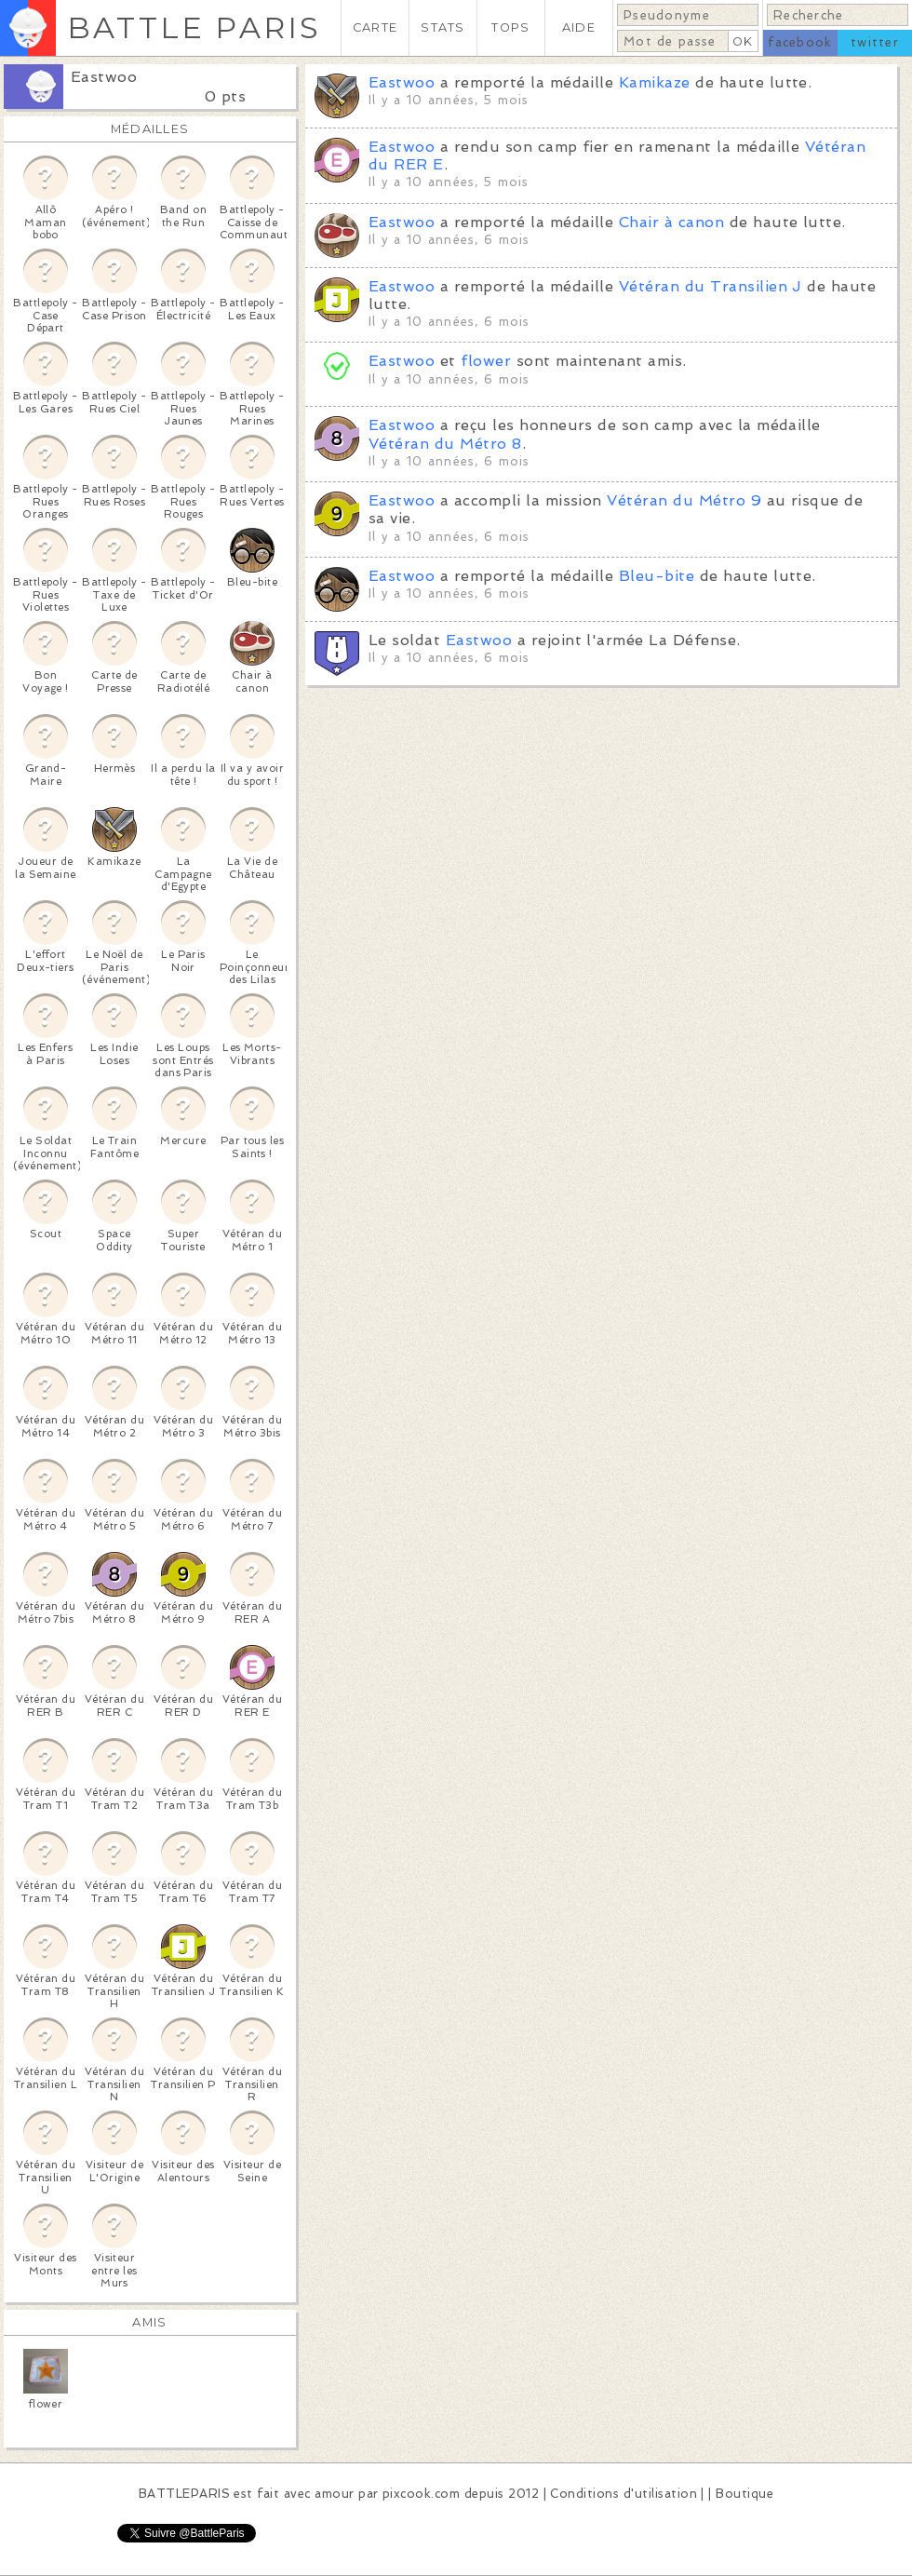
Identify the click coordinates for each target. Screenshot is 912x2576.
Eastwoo (104, 77)
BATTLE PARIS (194, 27)
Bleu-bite (656, 576)
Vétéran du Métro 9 (684, 500)
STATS (442, 27)
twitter (875, 42)
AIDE (579, 27)
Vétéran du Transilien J (710, 286)
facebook (800, 42)
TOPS (510, 27)
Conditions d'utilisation (623, 2494)
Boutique (744, 2494)
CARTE (375, 27)
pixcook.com (421, 2494)
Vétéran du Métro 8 (445, 443)
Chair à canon (671, 222)
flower (486, 361)
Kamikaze (655, 82)
